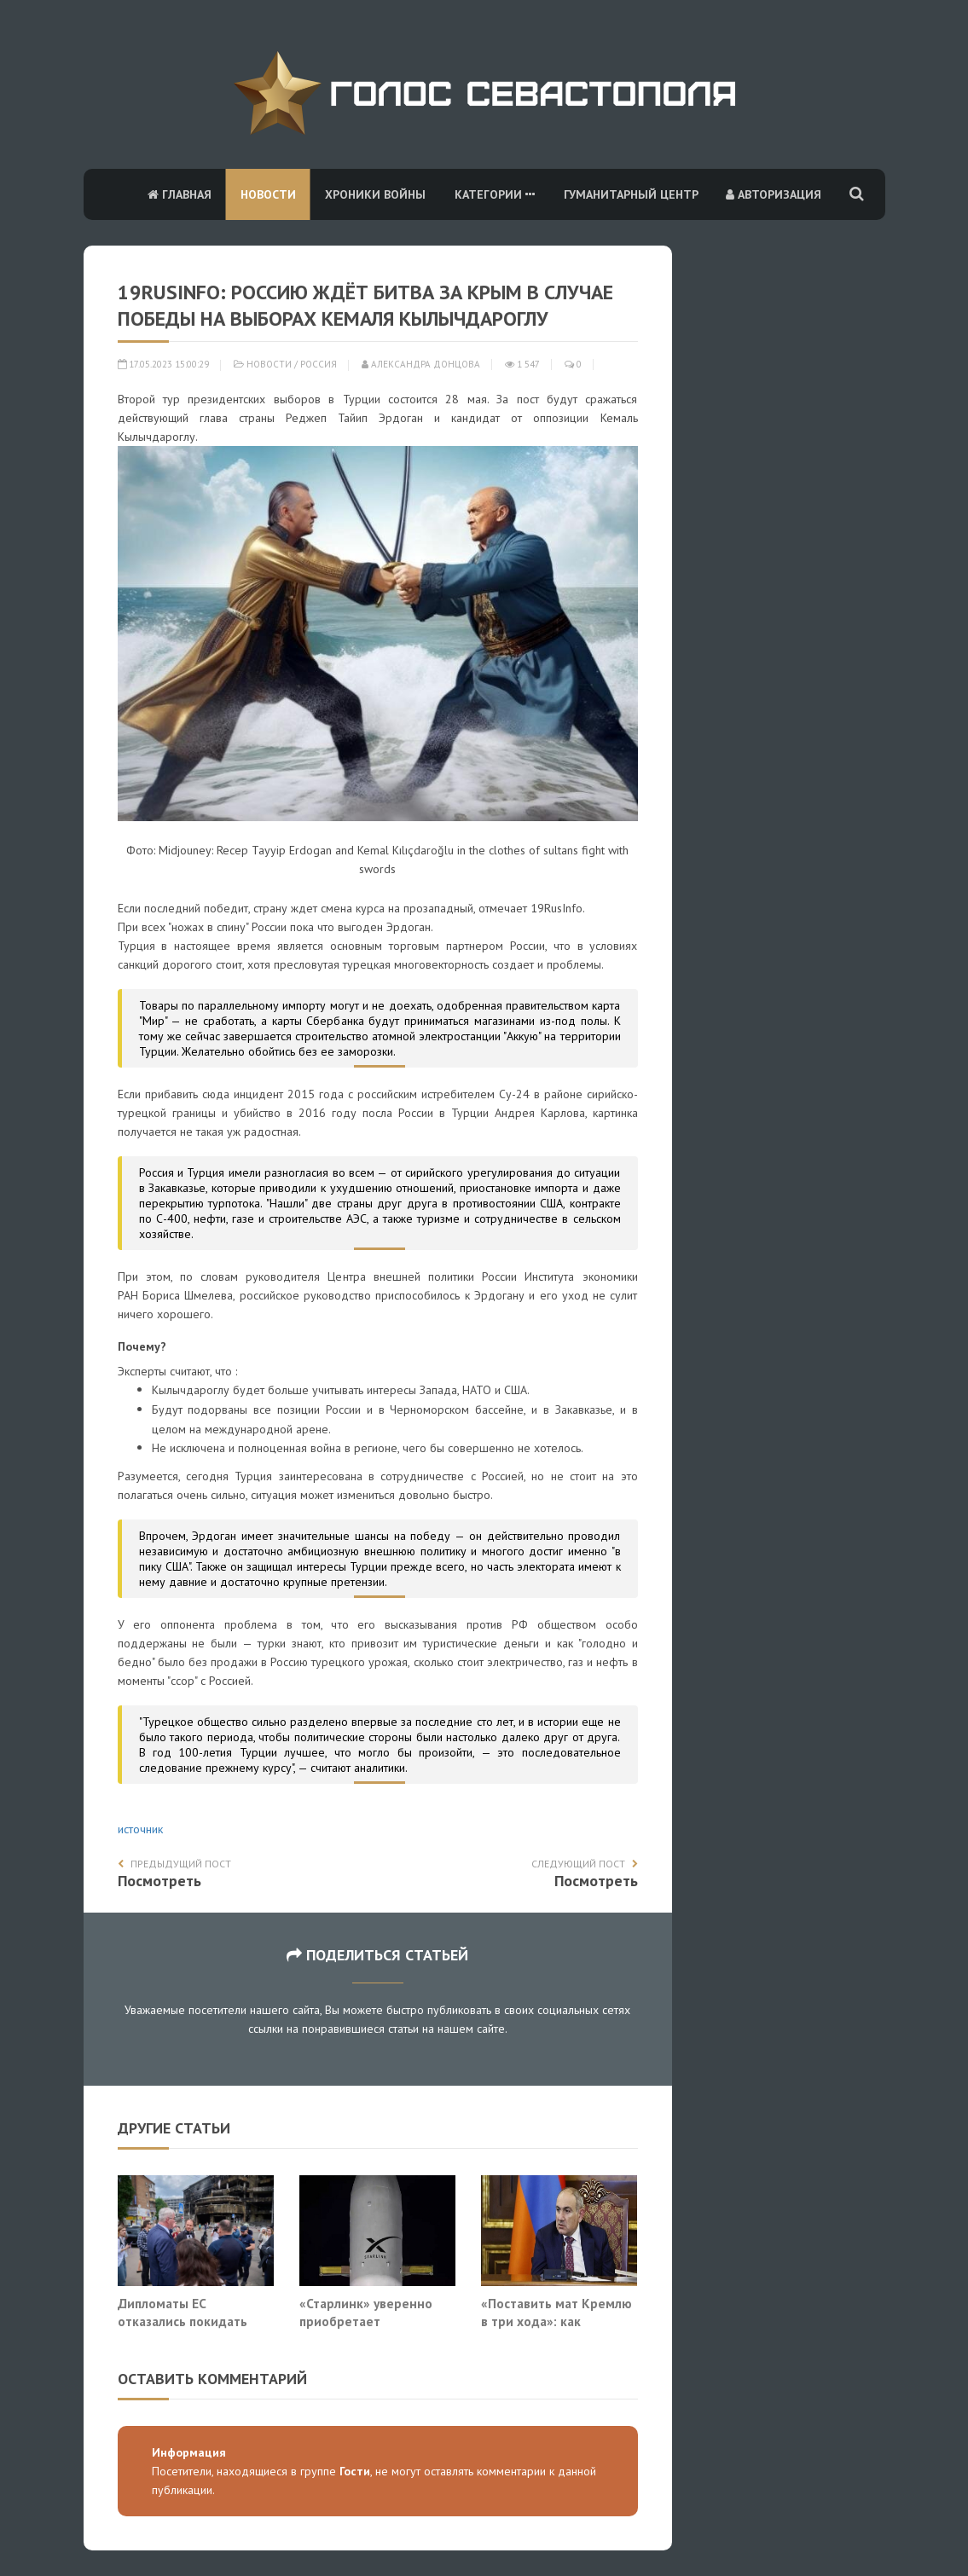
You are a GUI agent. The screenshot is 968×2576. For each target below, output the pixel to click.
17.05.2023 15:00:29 (163, 364)
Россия (318, 364)
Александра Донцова (421, 364)
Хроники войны (375, 194)
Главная (180, 194)
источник (140, 1829)
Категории (495, 194)
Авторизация (773, 194)
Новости (268, 194)
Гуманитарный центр (631, 194)
